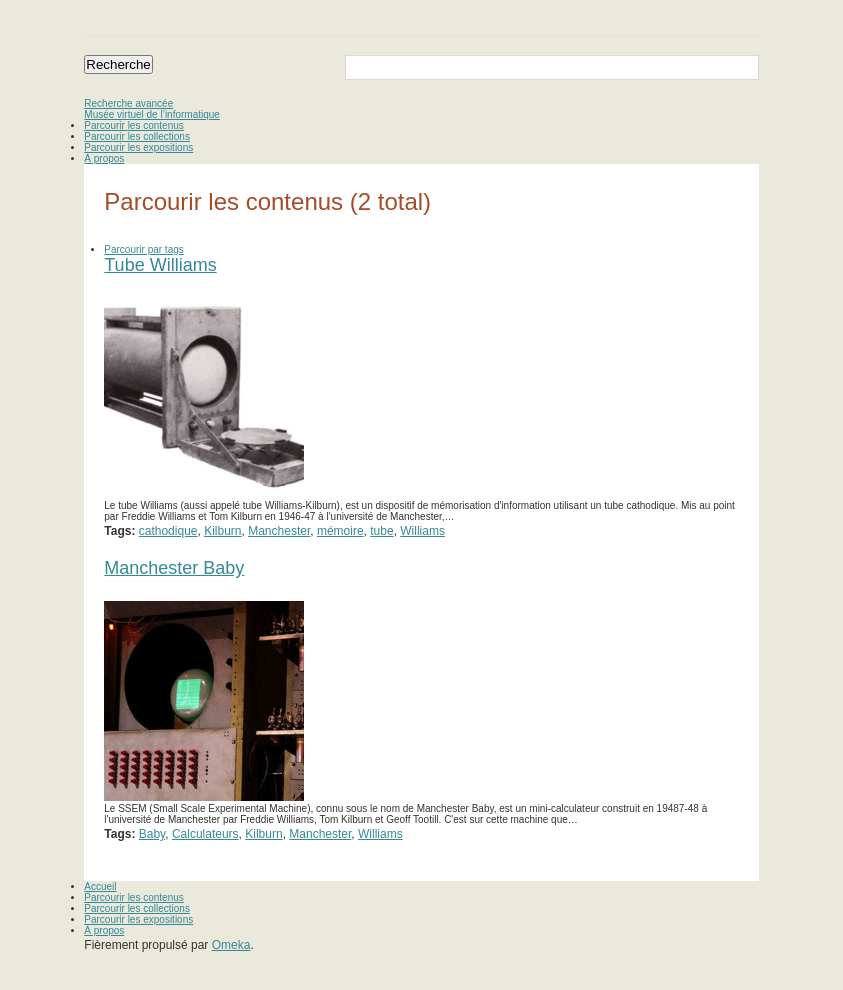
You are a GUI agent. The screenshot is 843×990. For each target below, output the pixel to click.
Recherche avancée (128, 103)
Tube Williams (160, 265)
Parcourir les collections (137, 136)
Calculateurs (205, 834)
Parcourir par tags (143, 249)
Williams (422, 531)
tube (381, 531)
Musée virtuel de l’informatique (152, 114)
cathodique (168, 531)
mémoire (340, 531)
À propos (104, 158)
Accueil (100, 886)
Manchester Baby (174, 568)
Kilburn (222, 531)
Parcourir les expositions (138, 147)
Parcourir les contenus (134, 125)
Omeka (231, 945)
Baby (152, 834)
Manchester (279, 531)
